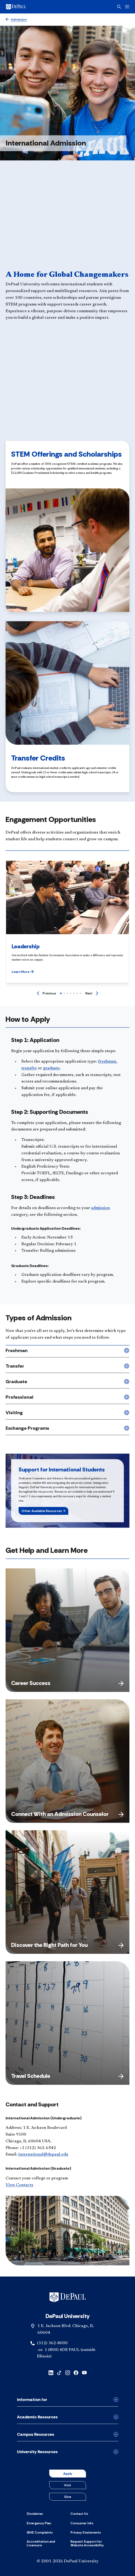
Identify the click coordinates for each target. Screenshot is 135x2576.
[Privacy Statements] (85, 2532)
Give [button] (67, 2497)
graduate (51, 1068)
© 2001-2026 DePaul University (68, 2561)
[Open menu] (127, 6)
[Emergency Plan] (39, 2523)
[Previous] (46, 993)
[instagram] (67, 2372)
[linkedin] (51, 2372)
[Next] (91, 993)
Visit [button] (67, 2485)
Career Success (67, 1683)
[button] (23, 972)
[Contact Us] (79, 2514)
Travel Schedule (67, 2075)
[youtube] (84, 2372)
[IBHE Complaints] (40, 2532)
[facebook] (76, 2372)
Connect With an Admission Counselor (67, 1814)
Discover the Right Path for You (67, 1945)
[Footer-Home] (67, 2297)
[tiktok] (59, 2372)
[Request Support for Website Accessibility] (89, 2543)
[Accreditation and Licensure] (46, 2543)
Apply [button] (67, 2473)
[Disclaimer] (35, 2514)
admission (100, 1208)
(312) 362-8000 (52, 2343)
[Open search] (119, 7)
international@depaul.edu (43, 2155)
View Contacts (19, 2185)
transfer (29, 1068)
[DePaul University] (23, 7)
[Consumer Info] (81, 2523)
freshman (107, 1062)
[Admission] (16, 19)
